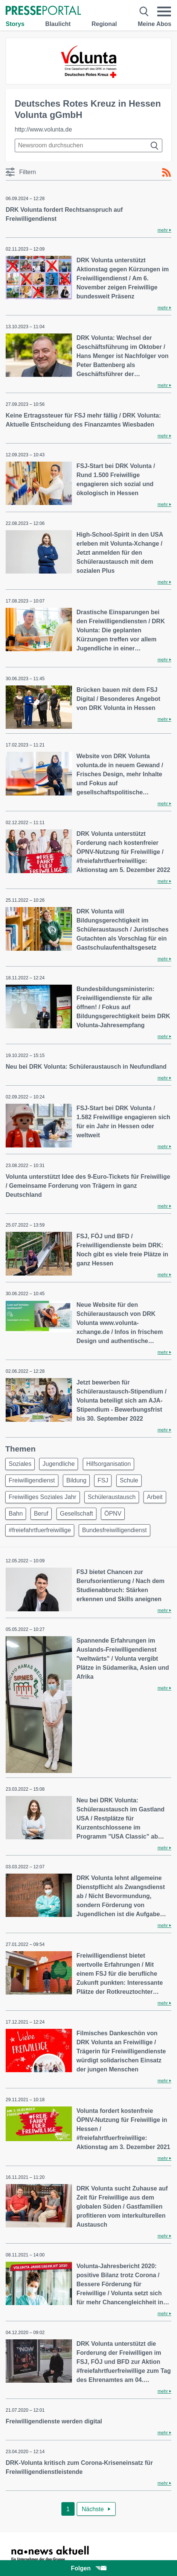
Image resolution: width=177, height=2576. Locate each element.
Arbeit (155, 1497)
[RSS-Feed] (166, 172)
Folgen (88, 2568)
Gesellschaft (76, 1513)
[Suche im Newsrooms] (88, 145)
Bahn (16, 1513)
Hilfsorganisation (108, 1464)
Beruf (41, 1513)
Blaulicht (58, 24)
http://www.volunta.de (43, 129)
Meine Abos (154, 24)
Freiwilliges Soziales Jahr (42, 1497)
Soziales (20, 1464)
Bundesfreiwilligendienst (114, 1530)
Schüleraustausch (112, 1497)
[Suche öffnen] (144, 11)
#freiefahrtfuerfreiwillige (40, 1530)
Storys (15, 24)
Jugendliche (59, 1464)
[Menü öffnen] (164, 11)
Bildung (76, 1480)
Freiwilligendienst (32, 1480)
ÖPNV (112, 1513)
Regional (104, 24)
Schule (129, 1480)
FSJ (103, 1480)
